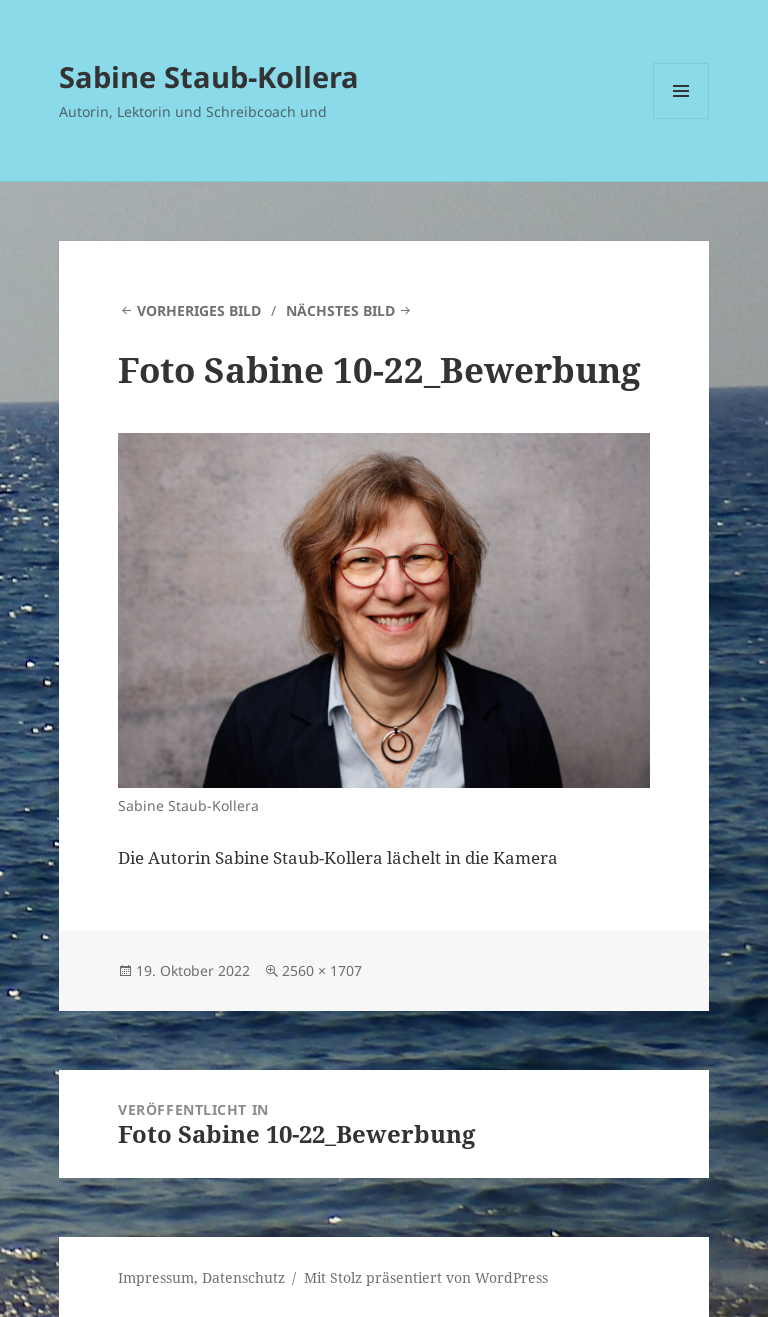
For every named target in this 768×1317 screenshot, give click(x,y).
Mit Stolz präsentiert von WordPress (426, 1277)
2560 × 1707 (322, 970)
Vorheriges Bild (199, 310)
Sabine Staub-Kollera (209, 76)
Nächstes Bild (340, 310)
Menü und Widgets (681, 118)
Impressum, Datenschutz (201, 1277)
